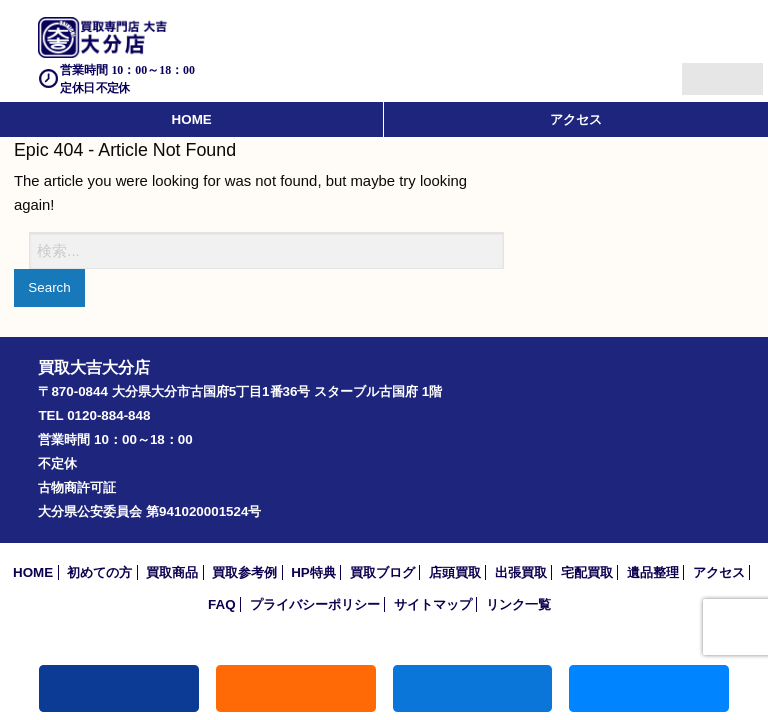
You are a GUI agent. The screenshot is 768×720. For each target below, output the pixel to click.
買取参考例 (244, 572)
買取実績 (649, 688)
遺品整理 (653, 572)
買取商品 (172, 572)
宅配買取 (587, 572)
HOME (192, 119)
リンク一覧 (518, 604)
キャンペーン (296, 688)
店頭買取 (455, 572)
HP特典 (313, 572)
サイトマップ (433, 604)
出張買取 (521, 572)
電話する (119, 688)
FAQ (222, 604)
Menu (700, 70)
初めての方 (99, 572)
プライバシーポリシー (315, 604)
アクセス (576, 119)
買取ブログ (382, 572)
